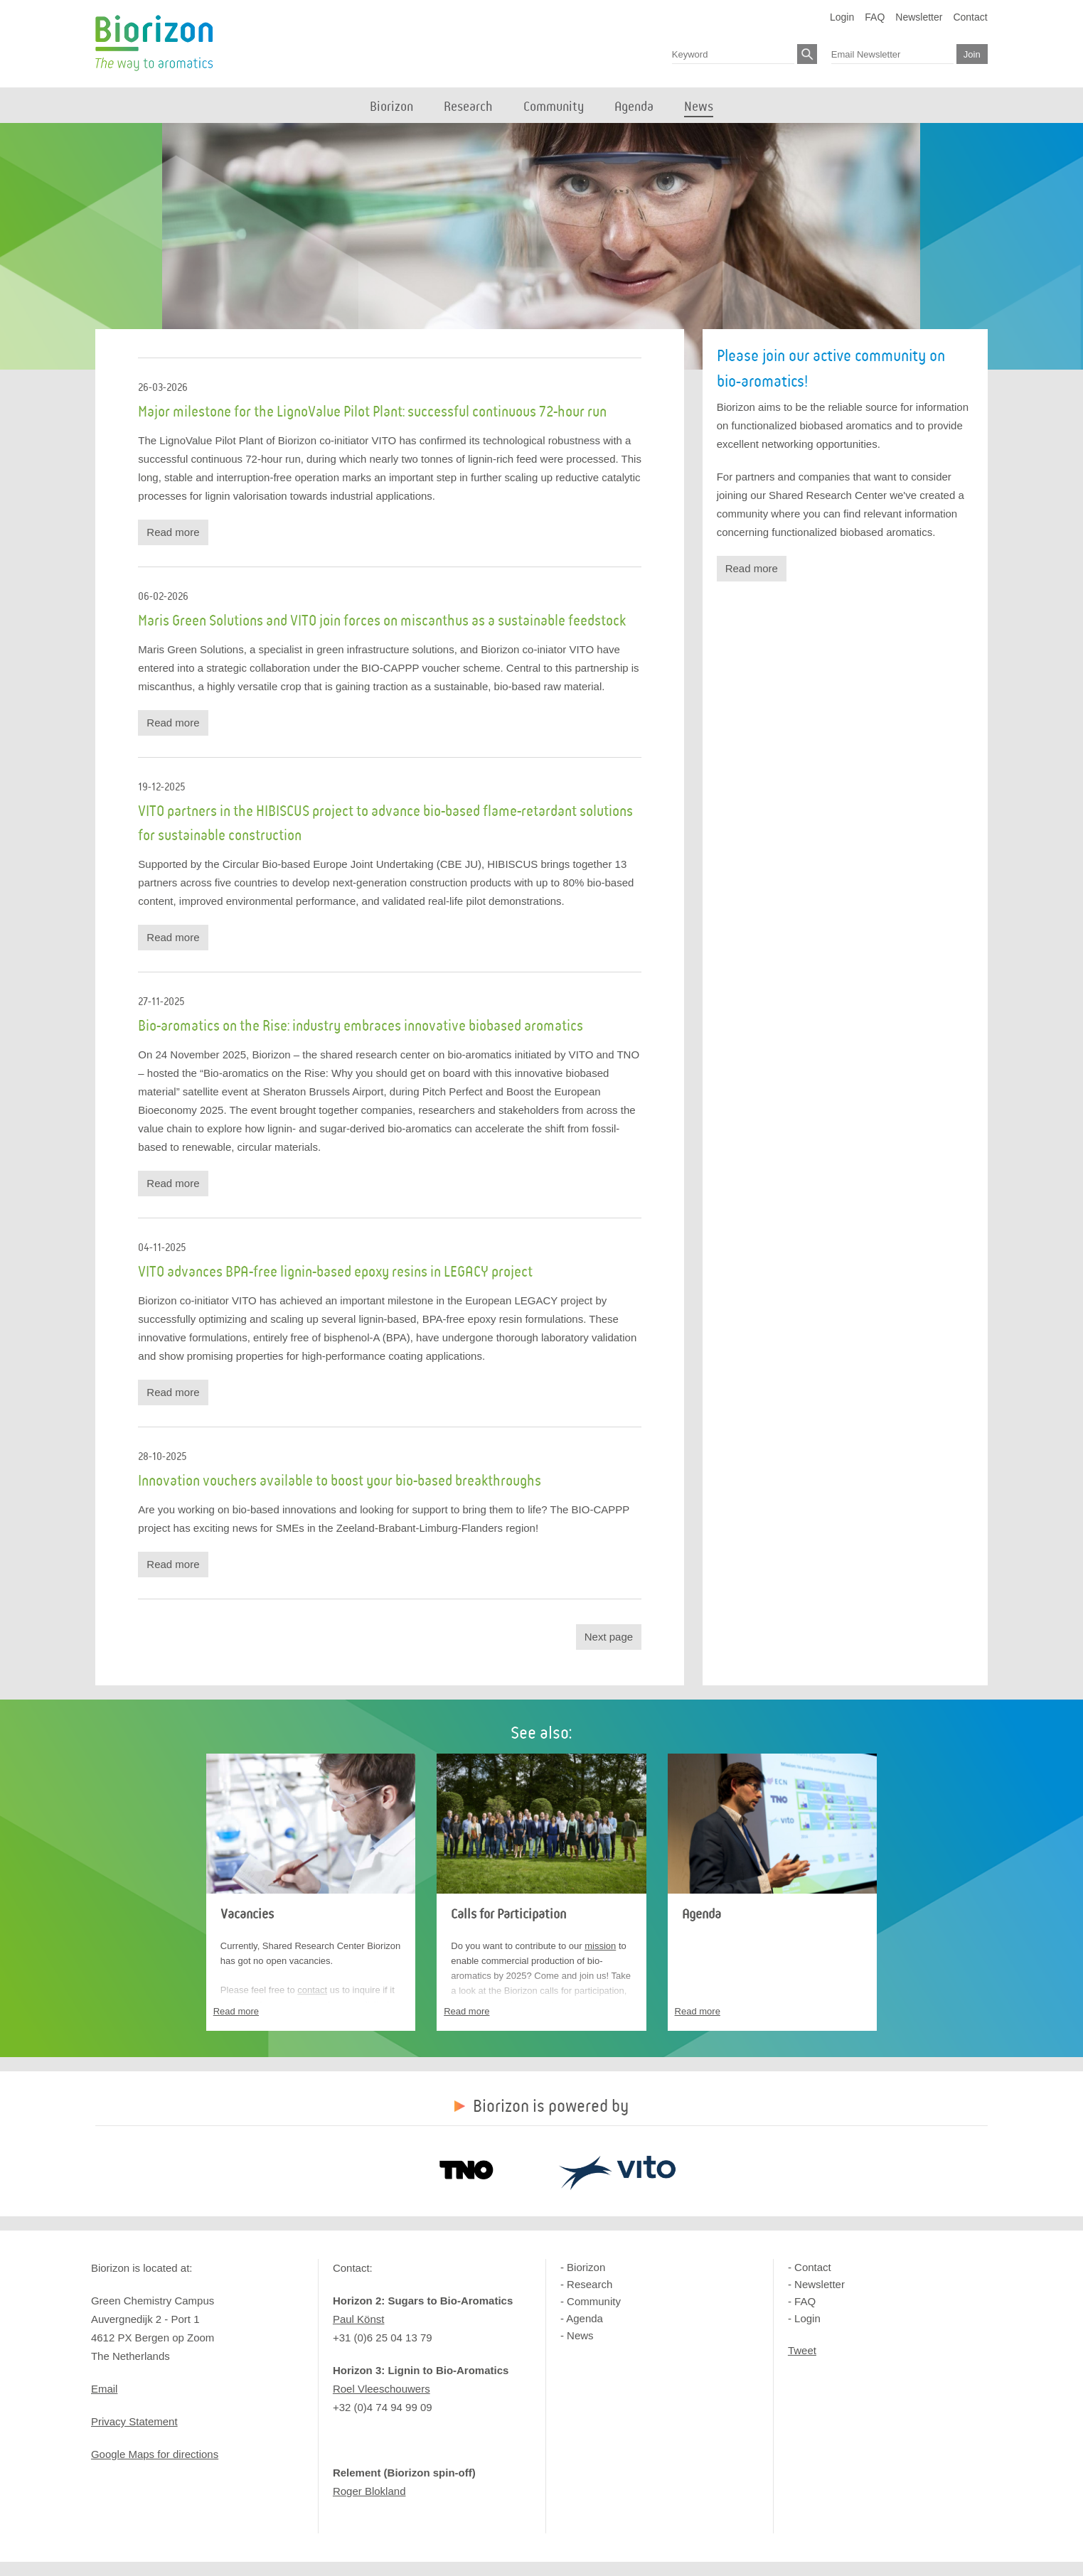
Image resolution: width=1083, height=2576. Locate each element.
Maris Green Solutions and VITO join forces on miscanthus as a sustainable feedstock (382, 621)
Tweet (802, 2350)
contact (312, 1990)
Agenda (701, 1914)
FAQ (875, 17)
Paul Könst (359, 2319)
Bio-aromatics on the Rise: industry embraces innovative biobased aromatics (360, 1026)
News (580, 2335)
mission (600, 1946)
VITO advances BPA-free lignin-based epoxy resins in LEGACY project (335, 1272)
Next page (609, 1637)
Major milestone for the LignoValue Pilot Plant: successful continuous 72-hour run (372, 412)
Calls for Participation (508, 1914)
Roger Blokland (369, 2491)
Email (104, 2389)
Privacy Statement (134, 2421)
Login (842, 17)
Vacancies (247, 1914)
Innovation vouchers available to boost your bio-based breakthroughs (339, 1481)
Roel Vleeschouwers (381, 2389)
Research (589, 2284)
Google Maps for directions (154, 2454)
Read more (172, 532)
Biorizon (154, 43)
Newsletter (918, 17)
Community (594, 2301)
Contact (970, 17)
